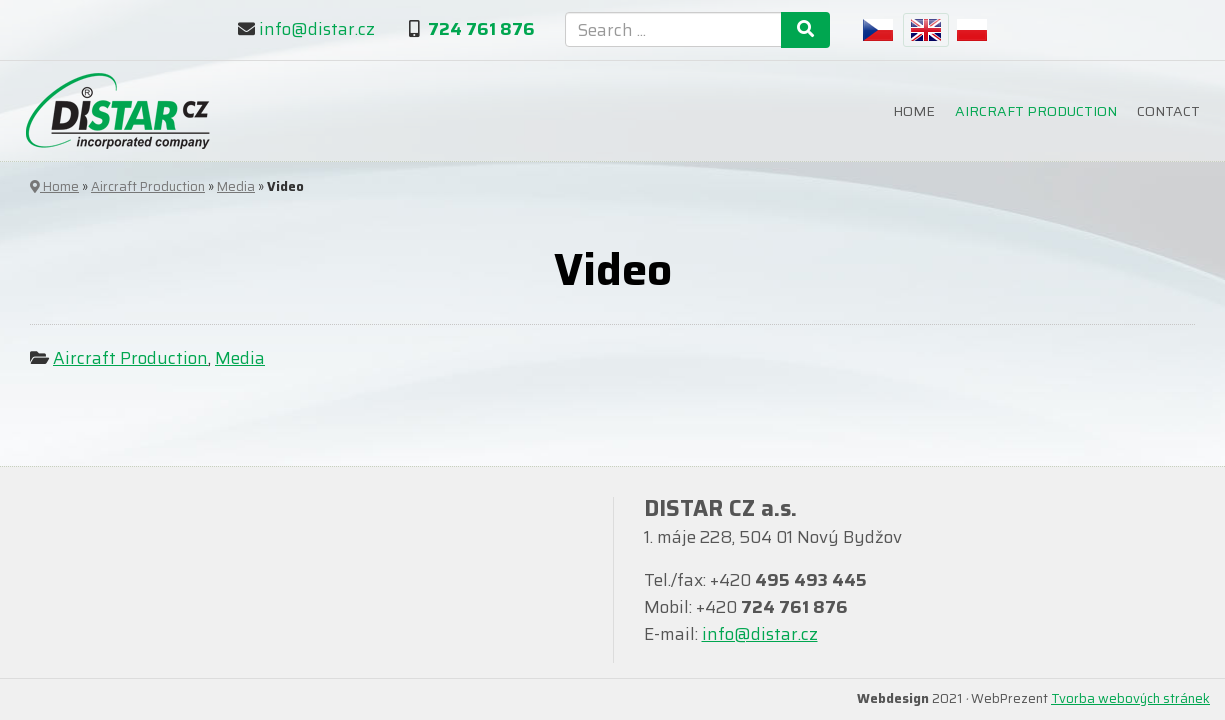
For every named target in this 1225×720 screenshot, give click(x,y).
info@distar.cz (317, 29)
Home (914, 111)
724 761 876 (481, 29)
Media (236, 186)
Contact (1168, 111)
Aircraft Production (1036, 111)
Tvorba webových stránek (1130, 698)
